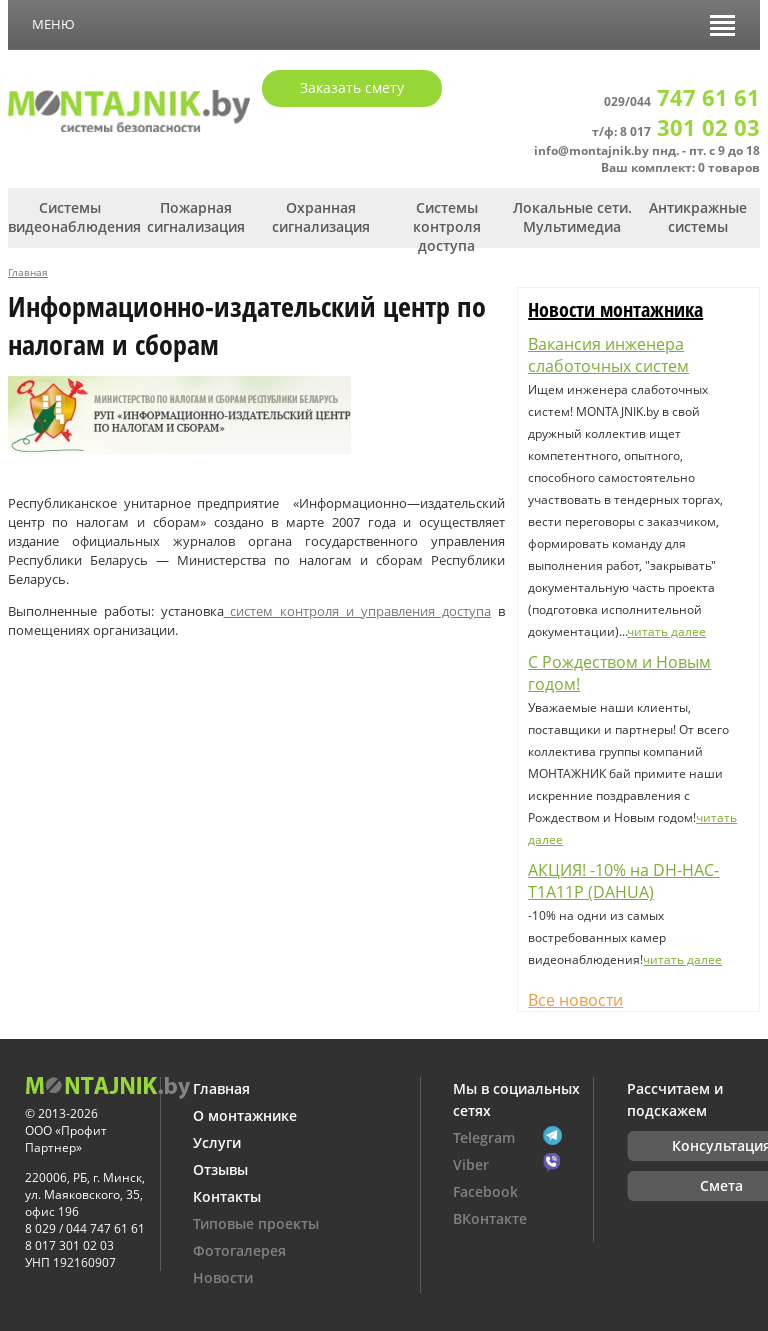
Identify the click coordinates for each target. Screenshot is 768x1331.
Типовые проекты (256, 1223)
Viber (471, 1164)
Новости (223, 1277)
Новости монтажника (615, 309)
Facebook (485, 1191)
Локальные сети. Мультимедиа (572, 217)
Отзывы (220, 1169)
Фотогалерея (239, 1250)
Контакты (227, 1196)
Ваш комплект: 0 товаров (680, 167)
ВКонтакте (490, 1218)
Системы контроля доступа (447, 226)
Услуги (217, 1142)
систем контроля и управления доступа (358, 611)
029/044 (682, 101)
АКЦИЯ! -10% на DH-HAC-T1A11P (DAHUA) (623, 881)
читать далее (666, 631)
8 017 (690, 131)
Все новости (575, 1000)
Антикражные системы (698, 217)
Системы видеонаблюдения (70, 217)
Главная (28, 272)
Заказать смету (352, 87)
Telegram (484, 1137)
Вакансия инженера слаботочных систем (608, 355)
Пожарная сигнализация (196, 217)
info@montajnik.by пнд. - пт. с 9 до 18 (647, 150)
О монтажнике (245, 1115)
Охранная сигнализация (321, 217)
